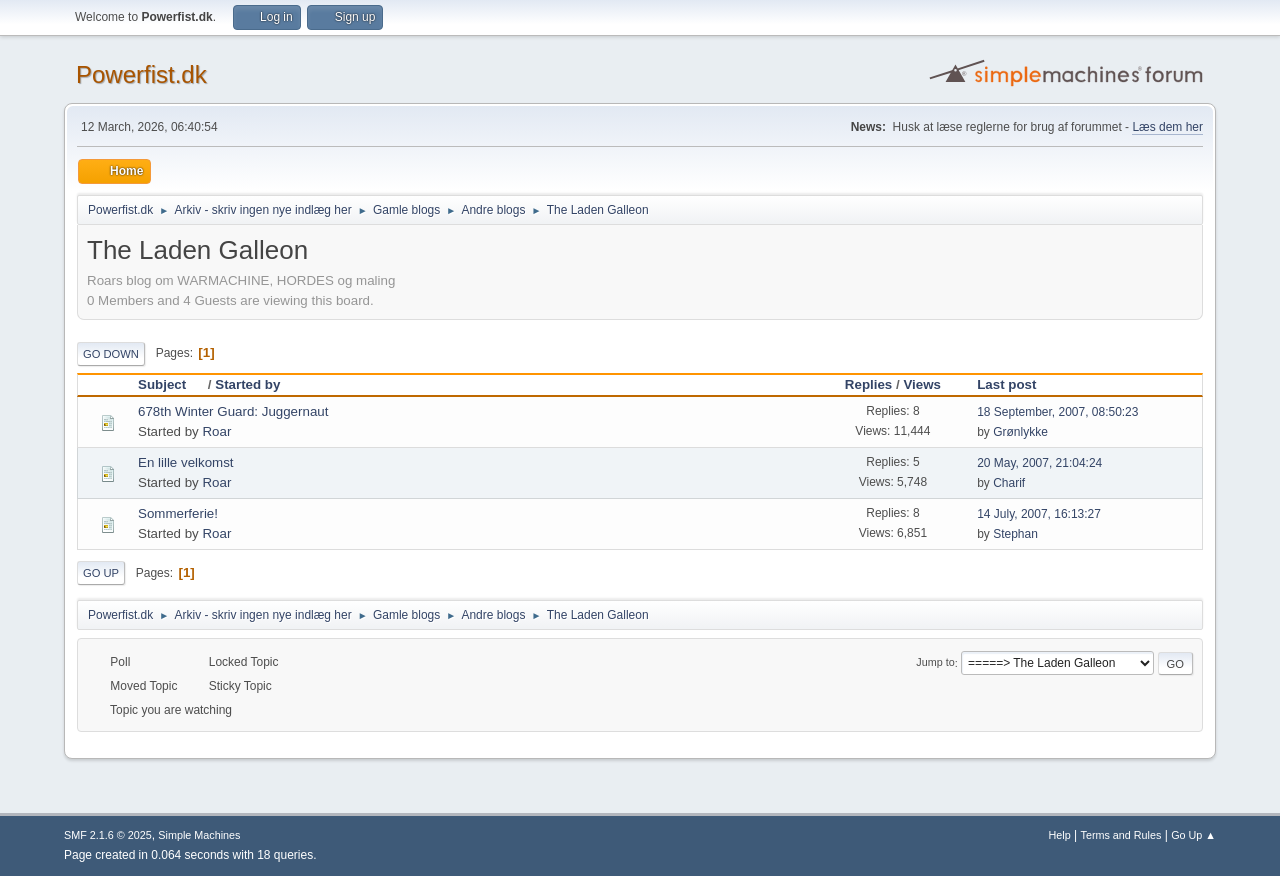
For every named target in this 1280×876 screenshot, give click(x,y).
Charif (1009, 483)
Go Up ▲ (1193, 835)
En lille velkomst (186, 462)
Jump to (935, 663)
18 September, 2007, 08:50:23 (1057, 412)
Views (922, 384)
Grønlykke (1020, 432)
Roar (216, 431)
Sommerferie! (178, 513)
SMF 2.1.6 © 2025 (108, 835)
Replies (868, 384)
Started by (247, 384)
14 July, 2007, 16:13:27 (1039, 514)
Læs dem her (1167, 127)
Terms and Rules (1121, 835)
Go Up (101, 573)
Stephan (1015, 534)
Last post (1006, 384)
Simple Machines (199, 835)
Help (1060, 835)
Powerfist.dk (141, 74)
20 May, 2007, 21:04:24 (1039, 463)
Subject (171, 384)
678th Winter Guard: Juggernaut (233, 411)
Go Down (111, 354)
